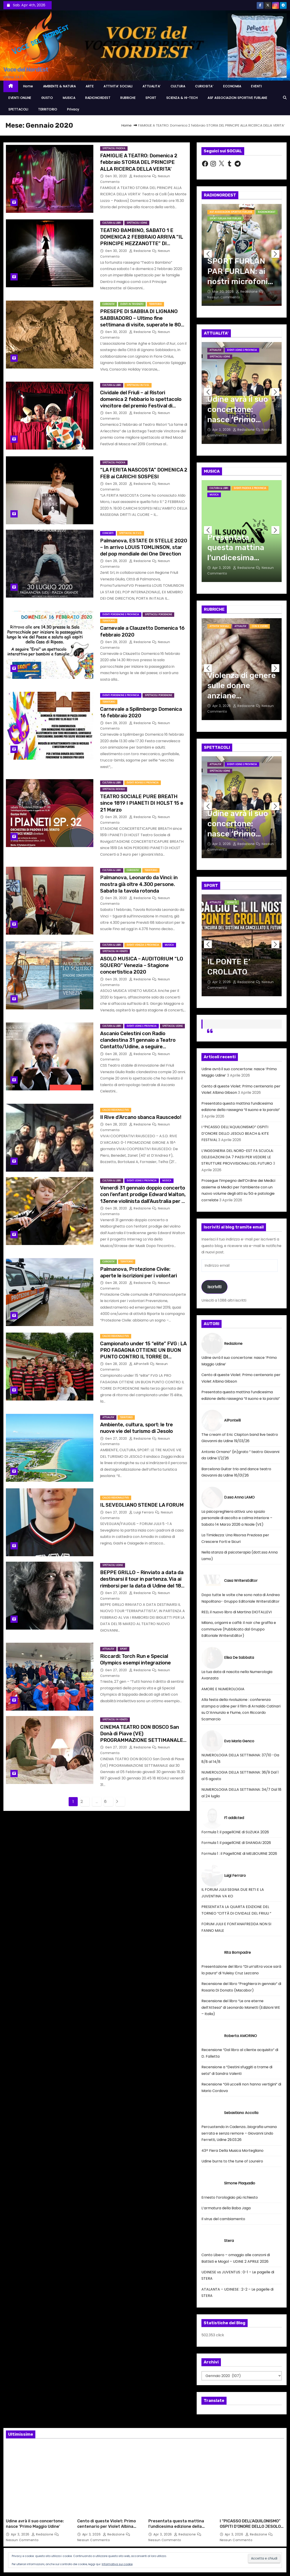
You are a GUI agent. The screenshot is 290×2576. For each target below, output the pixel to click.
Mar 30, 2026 (223, 291)
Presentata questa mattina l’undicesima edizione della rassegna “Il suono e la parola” (178, 2526)
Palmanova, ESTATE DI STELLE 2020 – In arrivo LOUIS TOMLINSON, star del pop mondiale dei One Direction (143, 547)
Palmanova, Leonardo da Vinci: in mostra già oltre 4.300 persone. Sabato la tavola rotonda (139, 884)
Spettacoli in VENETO (115, 951)
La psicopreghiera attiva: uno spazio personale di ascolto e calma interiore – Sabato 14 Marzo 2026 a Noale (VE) (236, 1518)
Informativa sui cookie (117, 2564)
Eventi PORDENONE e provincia (120, 614)
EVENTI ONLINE (19, 98)
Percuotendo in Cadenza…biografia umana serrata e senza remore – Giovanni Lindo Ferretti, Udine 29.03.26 (239, 2133)
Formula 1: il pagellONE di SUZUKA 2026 (235, 1832)
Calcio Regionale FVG (115, 1110)
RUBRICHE (127, 98)
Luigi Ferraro (142, 1512)
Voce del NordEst (25, 69)
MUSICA (69, 98)
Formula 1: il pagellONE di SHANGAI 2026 (236, 1842)
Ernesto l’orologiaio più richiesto (229, 2197)
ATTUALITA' (108, 1417)
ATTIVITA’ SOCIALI (118, 86)
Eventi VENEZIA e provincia (143, 945)
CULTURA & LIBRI (111, 223)
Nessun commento (223, 297)
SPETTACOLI (18, 109)
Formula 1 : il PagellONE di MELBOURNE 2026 (239, 1853)
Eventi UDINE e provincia (142, 1026)
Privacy (73, 109)
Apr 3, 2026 (20, 2534)
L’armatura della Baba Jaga (226, 2208)
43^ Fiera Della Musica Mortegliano (232, 2150)
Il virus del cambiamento (223, 2219)
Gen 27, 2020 (116, 1438)
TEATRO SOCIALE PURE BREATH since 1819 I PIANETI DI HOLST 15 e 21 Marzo (141, 803)
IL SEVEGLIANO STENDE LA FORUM (142, 1505)
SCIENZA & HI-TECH (182, 98)
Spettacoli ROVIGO (113, 789)
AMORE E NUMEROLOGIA (222, 1689)
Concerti (108, 533)
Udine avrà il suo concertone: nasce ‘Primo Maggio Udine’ (35, 2524)
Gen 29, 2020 (116, 483)
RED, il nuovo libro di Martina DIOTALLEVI (236, 1612)
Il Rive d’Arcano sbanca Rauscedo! (140, 1117)
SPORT (150, 98)
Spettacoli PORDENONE (158, 614)
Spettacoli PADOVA (113, 148)
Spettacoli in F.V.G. (138, 385)
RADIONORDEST (97, 98)
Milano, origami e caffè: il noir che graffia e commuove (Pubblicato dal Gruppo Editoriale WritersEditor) (238, 1629)
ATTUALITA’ (152, 86)
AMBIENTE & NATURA (59, 86)
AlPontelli (139, 1364)
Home (28, 86)
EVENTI (256, 86)
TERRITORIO (47, 109)
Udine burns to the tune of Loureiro (232, 2161)
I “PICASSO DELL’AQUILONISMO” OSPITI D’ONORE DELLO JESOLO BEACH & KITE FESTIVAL (235, 1133)
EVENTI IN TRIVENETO (131, 304)
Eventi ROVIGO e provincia (143, 782)
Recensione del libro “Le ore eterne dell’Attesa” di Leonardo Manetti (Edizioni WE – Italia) (240, 2007)
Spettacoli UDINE (137, 223)
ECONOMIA (232, 86)
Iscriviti (214, 1287)
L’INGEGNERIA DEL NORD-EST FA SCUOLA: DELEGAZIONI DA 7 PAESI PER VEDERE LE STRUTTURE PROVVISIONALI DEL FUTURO (237, 1157)
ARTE (90, 86)
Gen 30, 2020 (116, 176)
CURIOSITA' (108, 304)
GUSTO (47, 98)
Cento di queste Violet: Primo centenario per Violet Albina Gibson (106, 2526)
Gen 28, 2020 (116, 1054)
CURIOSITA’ (204, 86)
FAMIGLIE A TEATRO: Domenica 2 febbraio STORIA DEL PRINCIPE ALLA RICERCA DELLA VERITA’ (138, 162)
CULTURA (178, 86)
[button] (285, 97)
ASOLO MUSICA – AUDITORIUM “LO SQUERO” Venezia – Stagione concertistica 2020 (141, 965)
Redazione (140, 176)
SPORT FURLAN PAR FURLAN (225, 218)
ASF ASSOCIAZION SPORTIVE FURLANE (237, 98)
